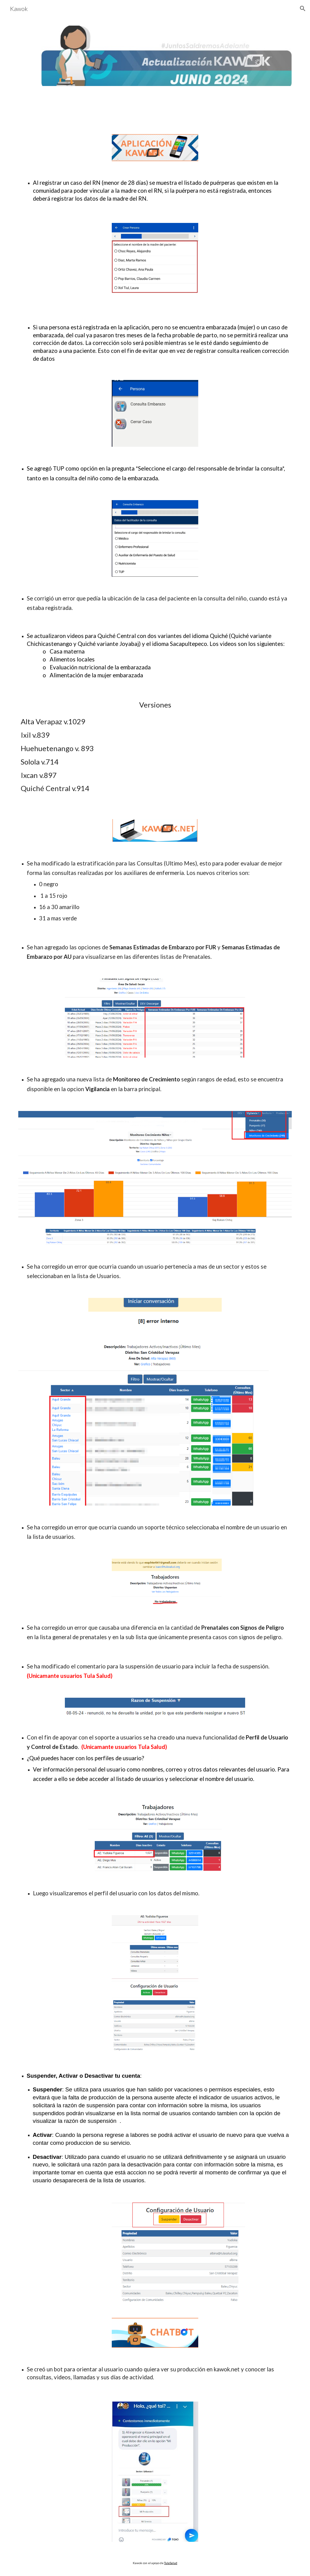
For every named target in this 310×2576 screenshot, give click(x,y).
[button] (302, 8)
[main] (155, 192)
